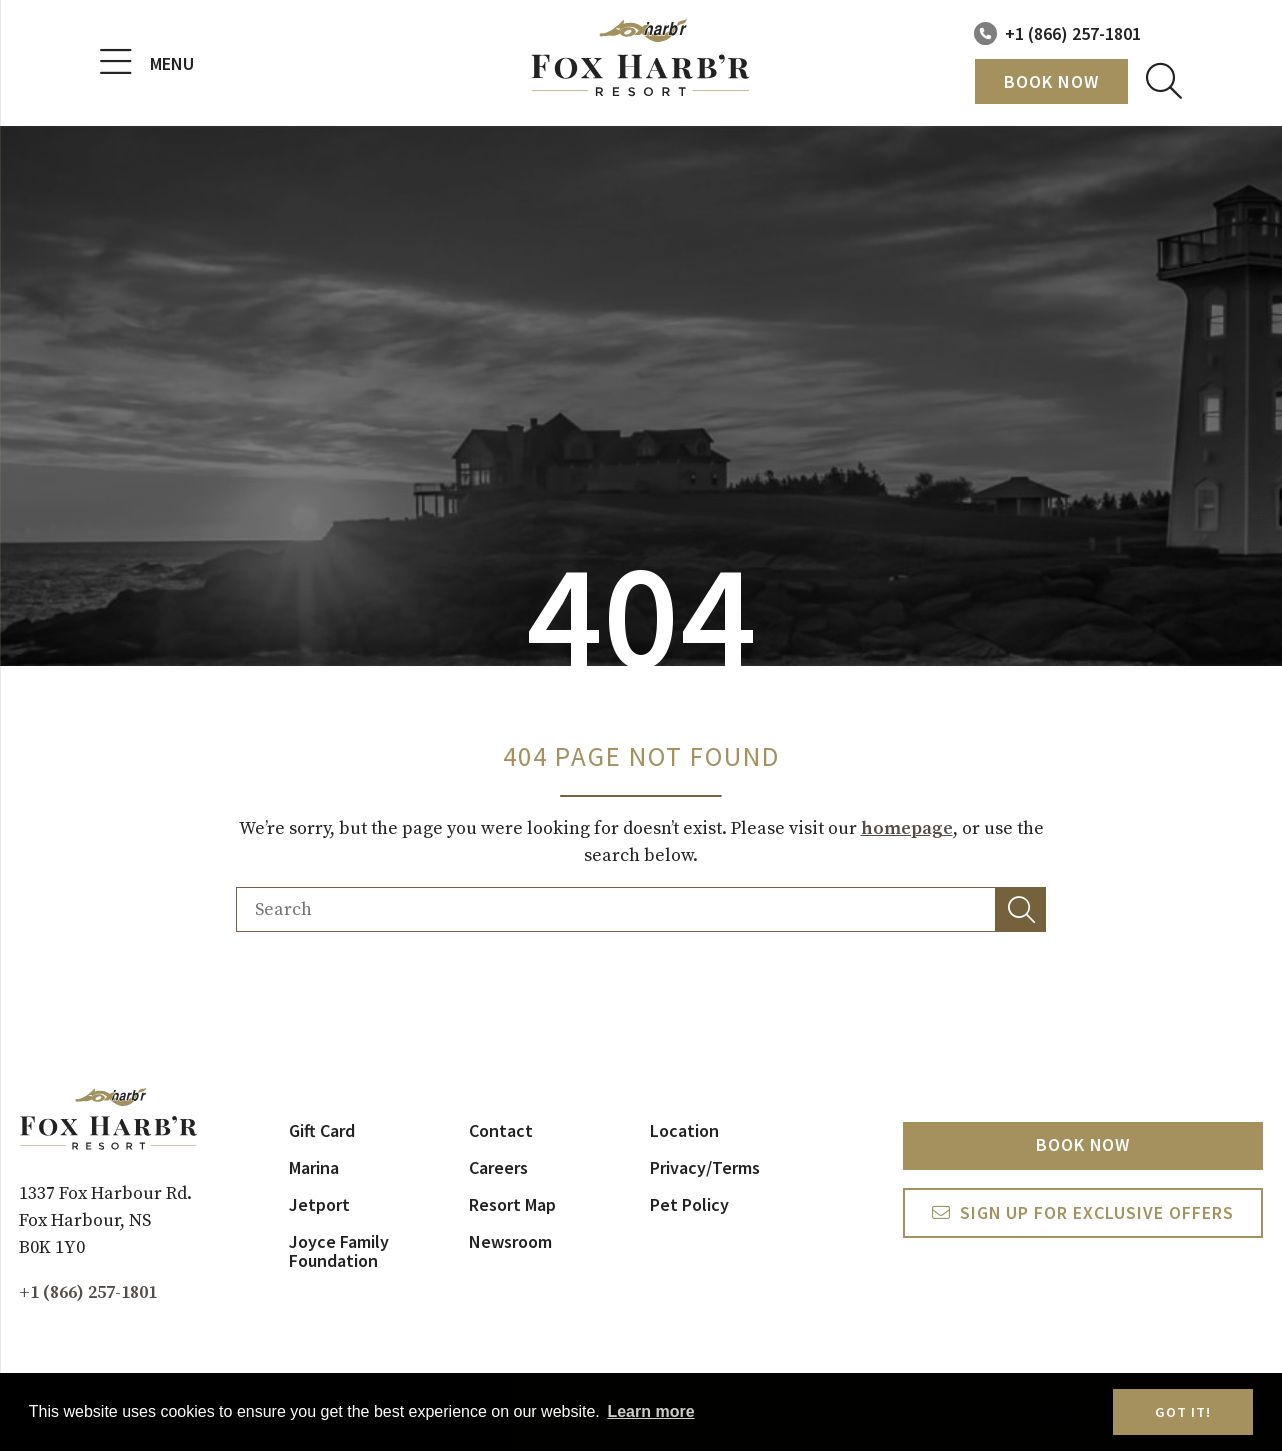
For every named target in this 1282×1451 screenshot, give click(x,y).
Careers (498, 1167)
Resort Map (512, 1204)
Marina (314, 1167)
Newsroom (510, 1241)
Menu (147, 63)
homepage (907, 828)
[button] (1021, 909)
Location (684, 1130)
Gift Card (322, 1130)
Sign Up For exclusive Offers (1097, 1213)
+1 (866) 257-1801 (1073, 33)
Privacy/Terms (705, 1167)
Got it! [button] (1183, 1412)
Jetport (319, 1204)
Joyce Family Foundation (339, 1251)
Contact (501, 1130)
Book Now (1051, 81)
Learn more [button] (650, 1411)
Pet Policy (689, 1204)
